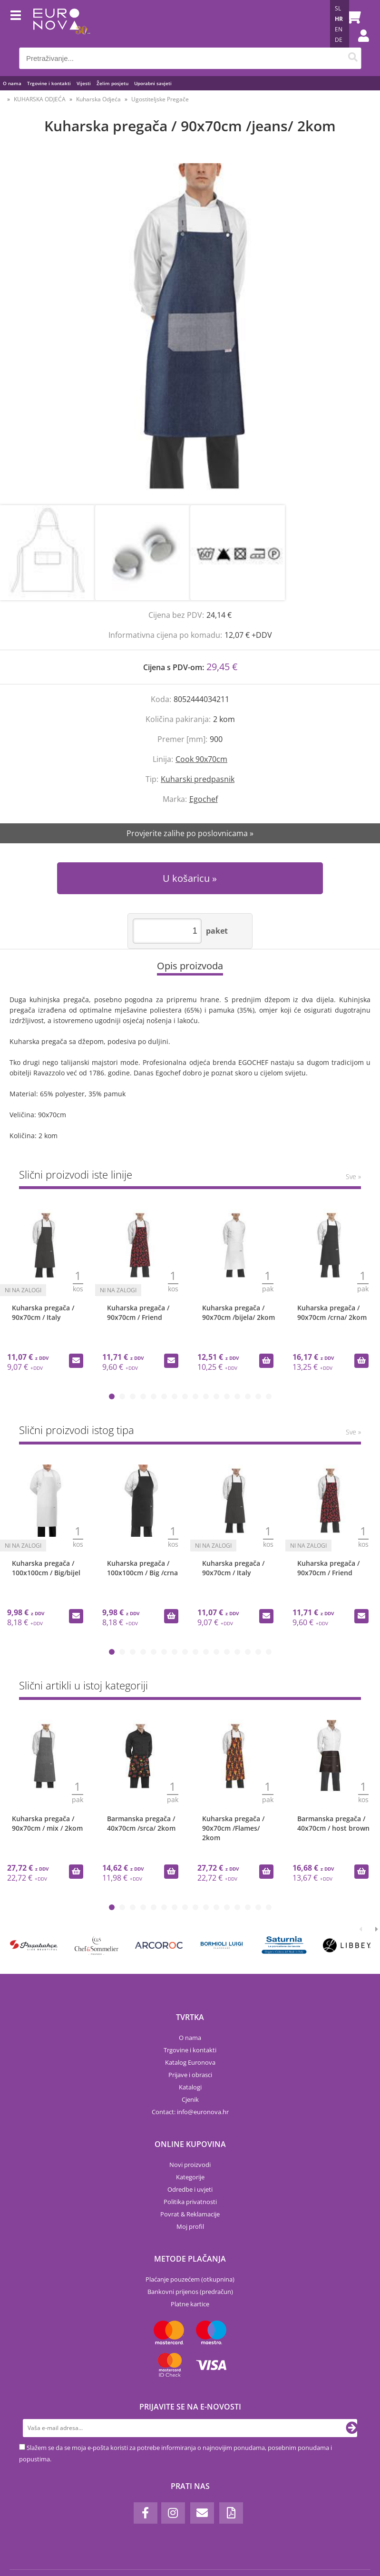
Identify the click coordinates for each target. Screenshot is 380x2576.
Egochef (203, 799)
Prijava (358, 45)
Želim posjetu (112, 83)
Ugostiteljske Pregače (160, 99)
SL (338, 8)
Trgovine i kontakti (49, 83)
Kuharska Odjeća (98, 99)
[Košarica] (351, 16)
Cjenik (190, 2099)
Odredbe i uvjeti (190, 2189)
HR (339, 19)
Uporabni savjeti (153, 83)
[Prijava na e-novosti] (352, 2428)
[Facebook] (145, 2513)
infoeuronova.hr (203, 2112)
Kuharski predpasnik (197, 779)
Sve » (353, 1176)
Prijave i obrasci (190, 2074)
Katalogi (190, 2087)
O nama (12, 83)
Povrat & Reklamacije (190, 2214)
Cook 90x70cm (201, 759)
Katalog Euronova (190, 2062)
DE (338, 40)
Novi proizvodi (190, 2164)
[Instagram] (173, 2513)
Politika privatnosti (190, 2201)
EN (338, 29)
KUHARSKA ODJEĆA (40, 99)
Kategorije (190, 2177)
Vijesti (84, 83)
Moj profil (190, 2226)
